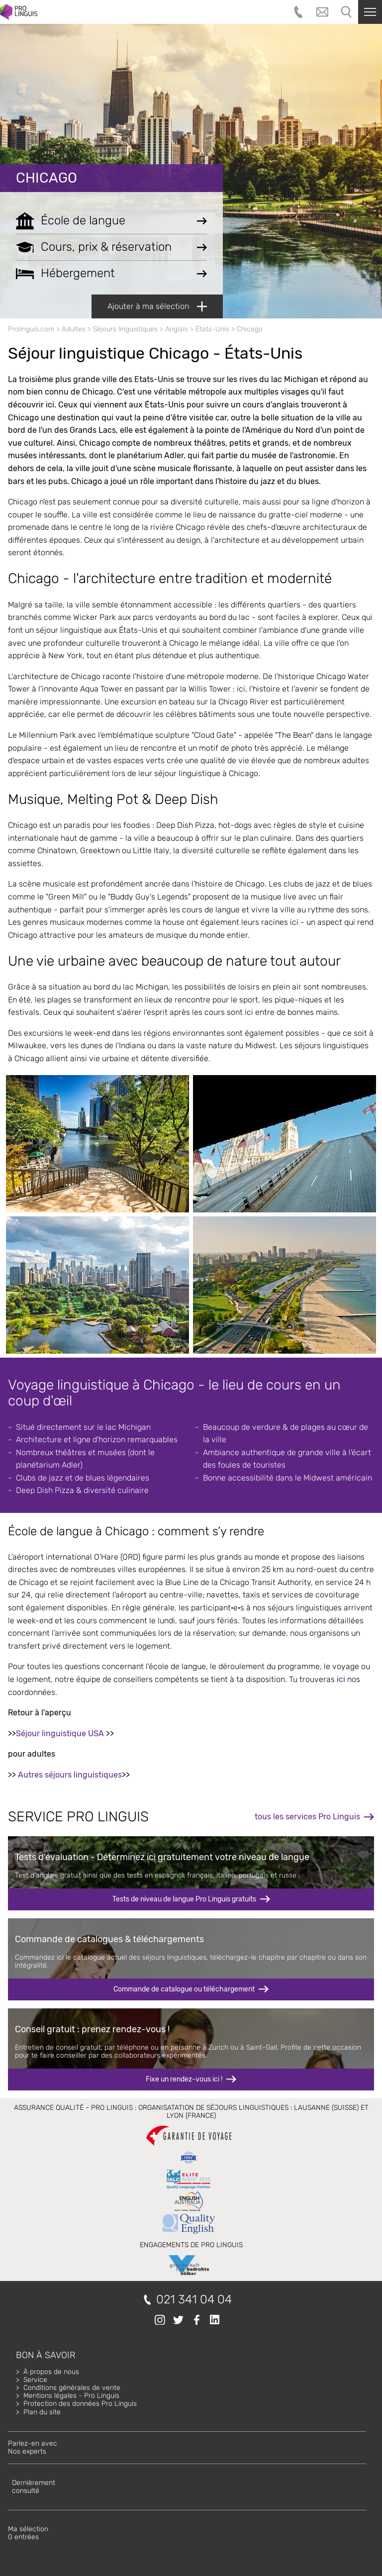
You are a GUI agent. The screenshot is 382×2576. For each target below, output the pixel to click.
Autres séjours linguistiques (70, 1775)
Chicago (46, 178)
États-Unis (212, 329)
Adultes (74, 329)
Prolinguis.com (31, 329)
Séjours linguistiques (125, 329)
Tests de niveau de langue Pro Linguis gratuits (184, 1899)
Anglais (176, 329)
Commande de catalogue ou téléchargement (184, 1989)
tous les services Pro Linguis (307, 1816)
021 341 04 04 (194, 2299)
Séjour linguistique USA (60, 1733)
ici (341, 1679)
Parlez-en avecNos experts (32, 2447)
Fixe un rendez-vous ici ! (184, 2079)
